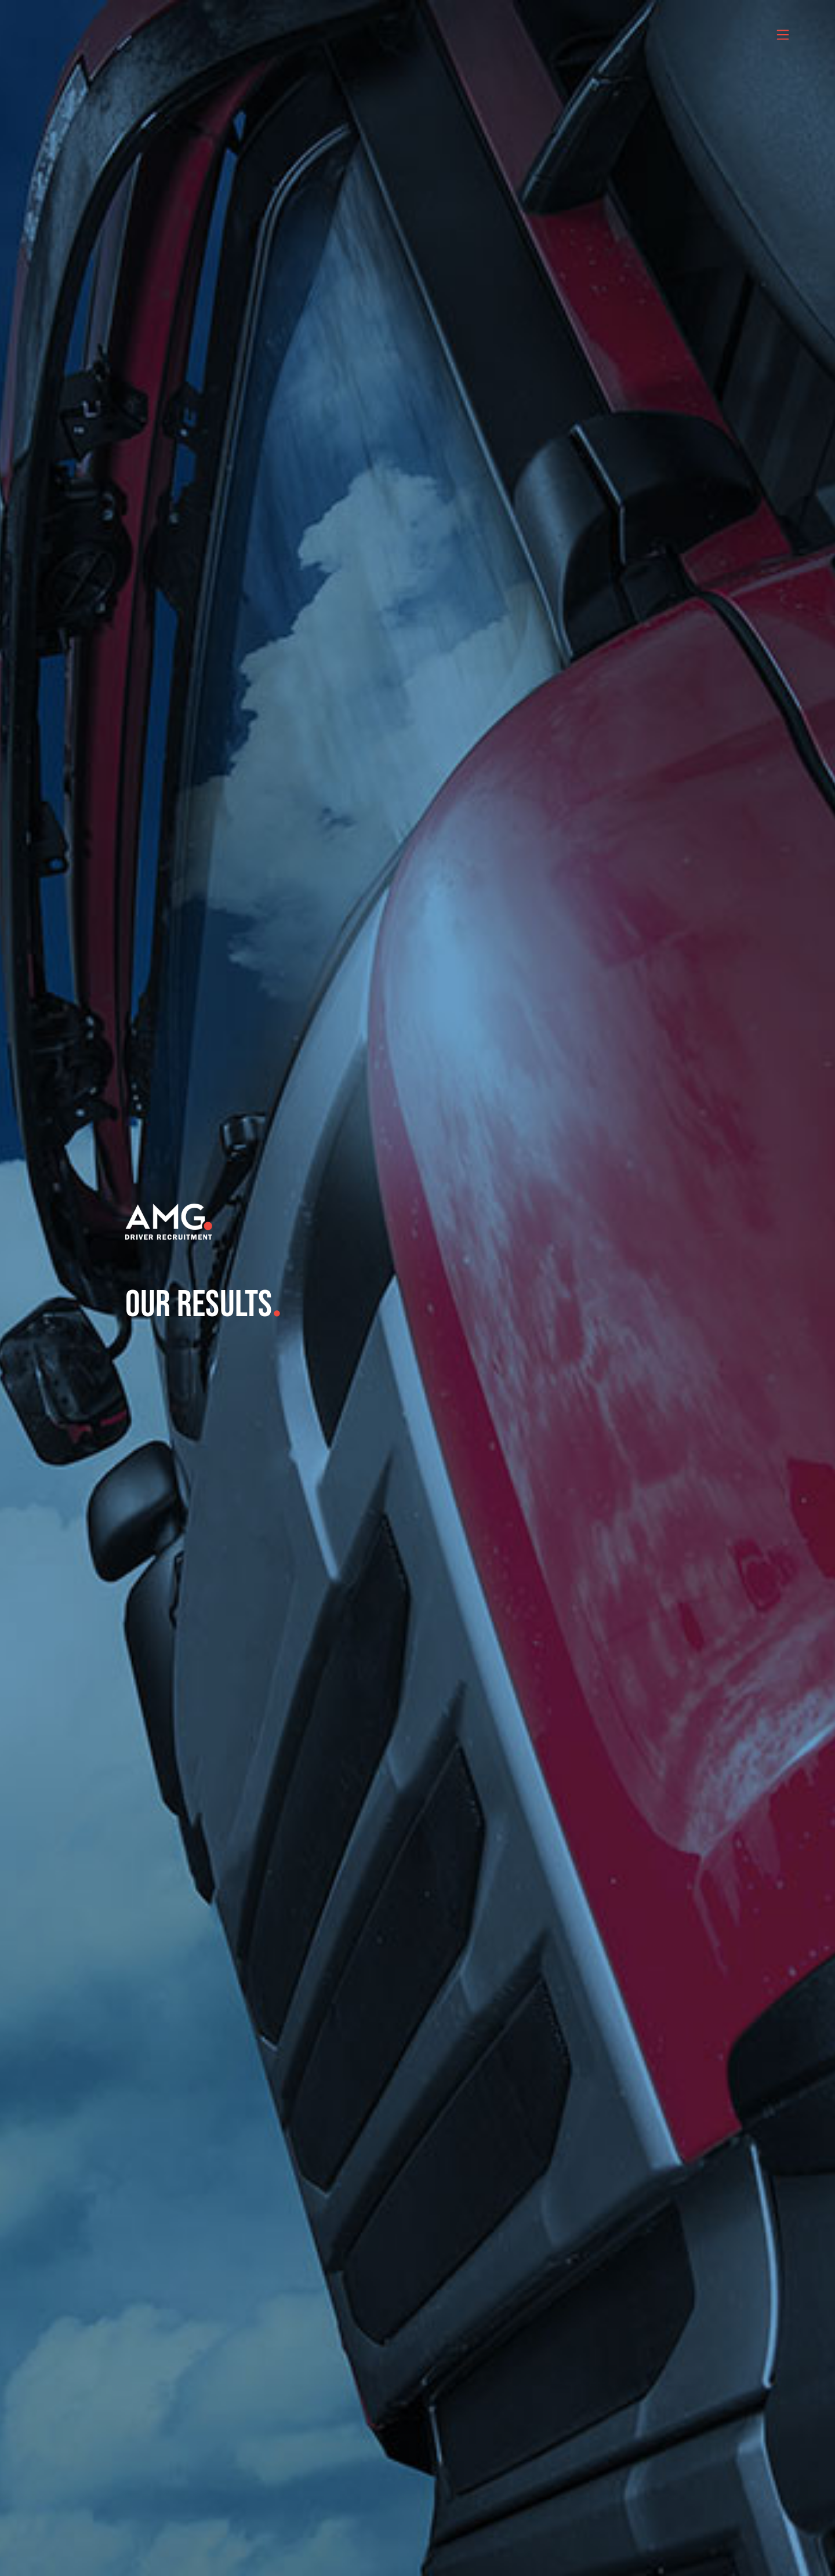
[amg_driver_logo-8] (168, 1208)
